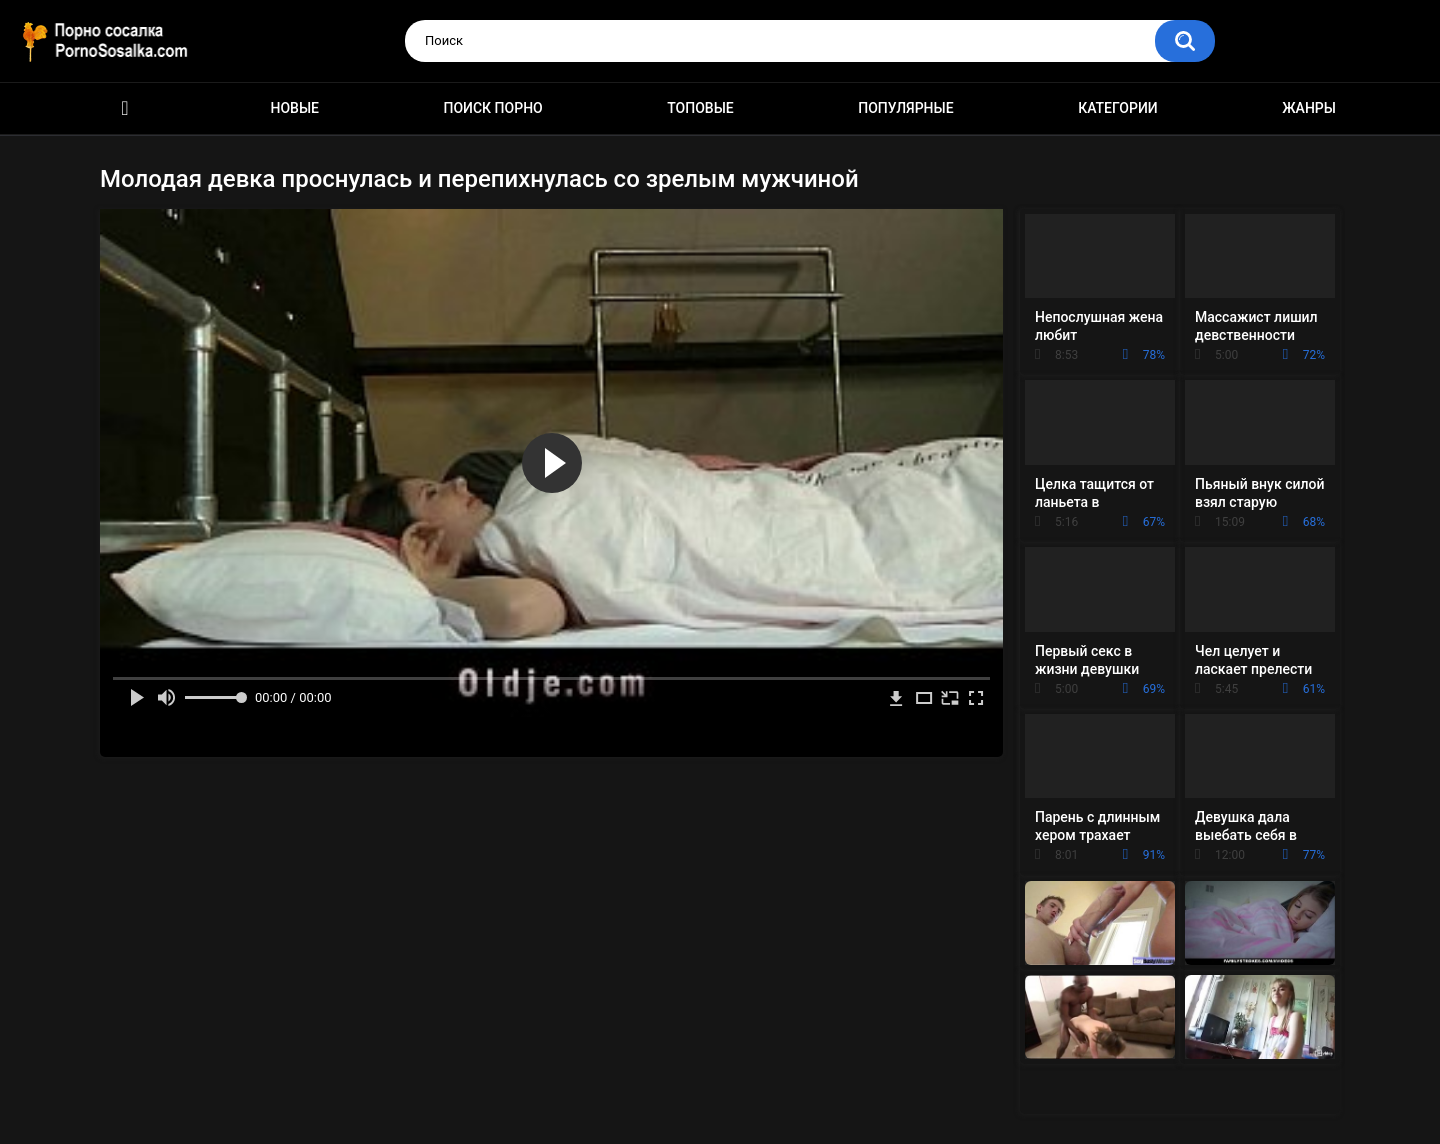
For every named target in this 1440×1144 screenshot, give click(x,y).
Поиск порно (493, 108)
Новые (295, 108)
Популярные (905, 108)
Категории (1118, 108)
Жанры (1309, 108)
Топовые (700, 108)
